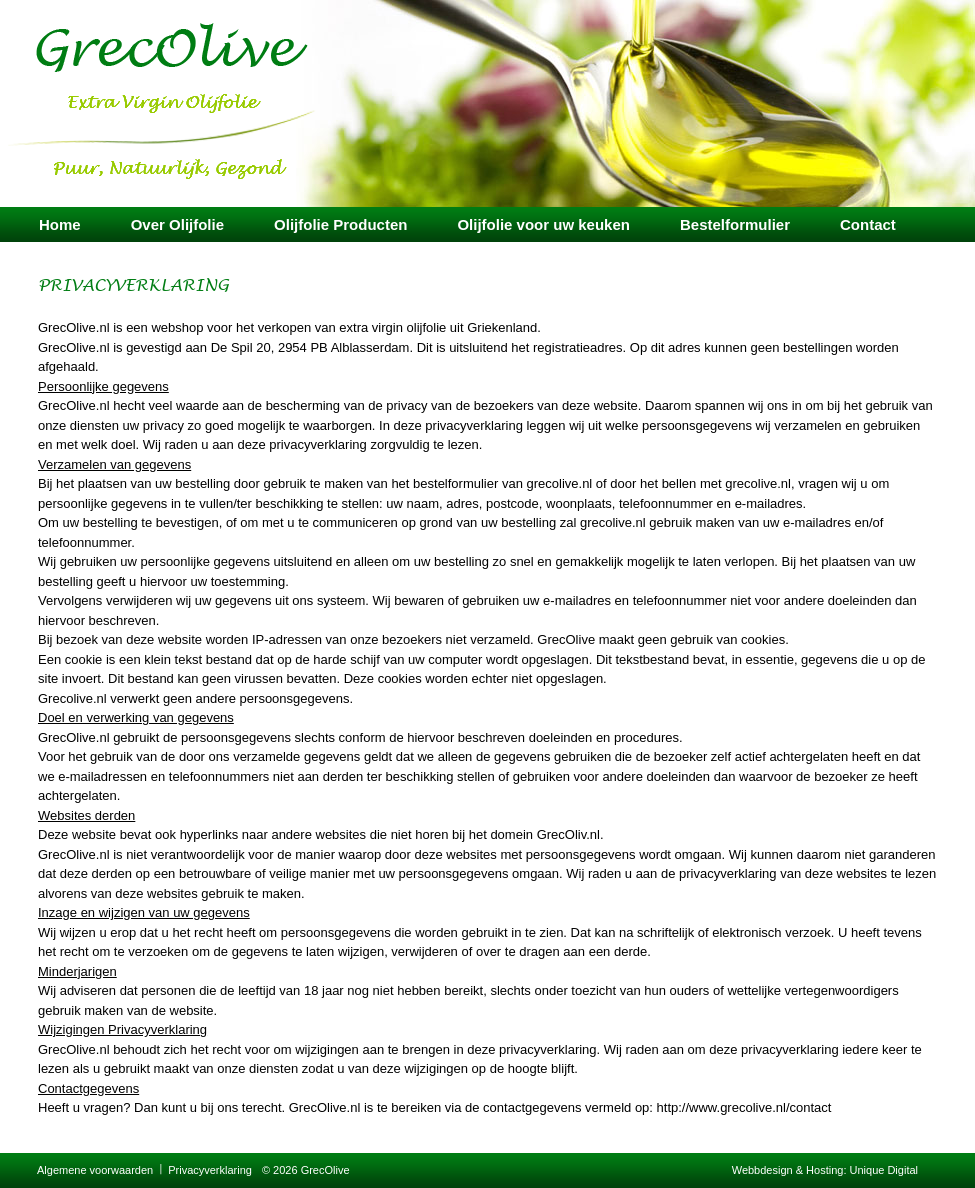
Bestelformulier (735, 224)
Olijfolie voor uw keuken (543, 224)
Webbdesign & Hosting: (791, 1170)
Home (60, 224)
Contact (868, 224)
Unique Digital (884, 1170)
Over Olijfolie (177, 224)
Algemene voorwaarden (95, 1170)
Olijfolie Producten (340, 224)
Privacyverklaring (210, 1170)
